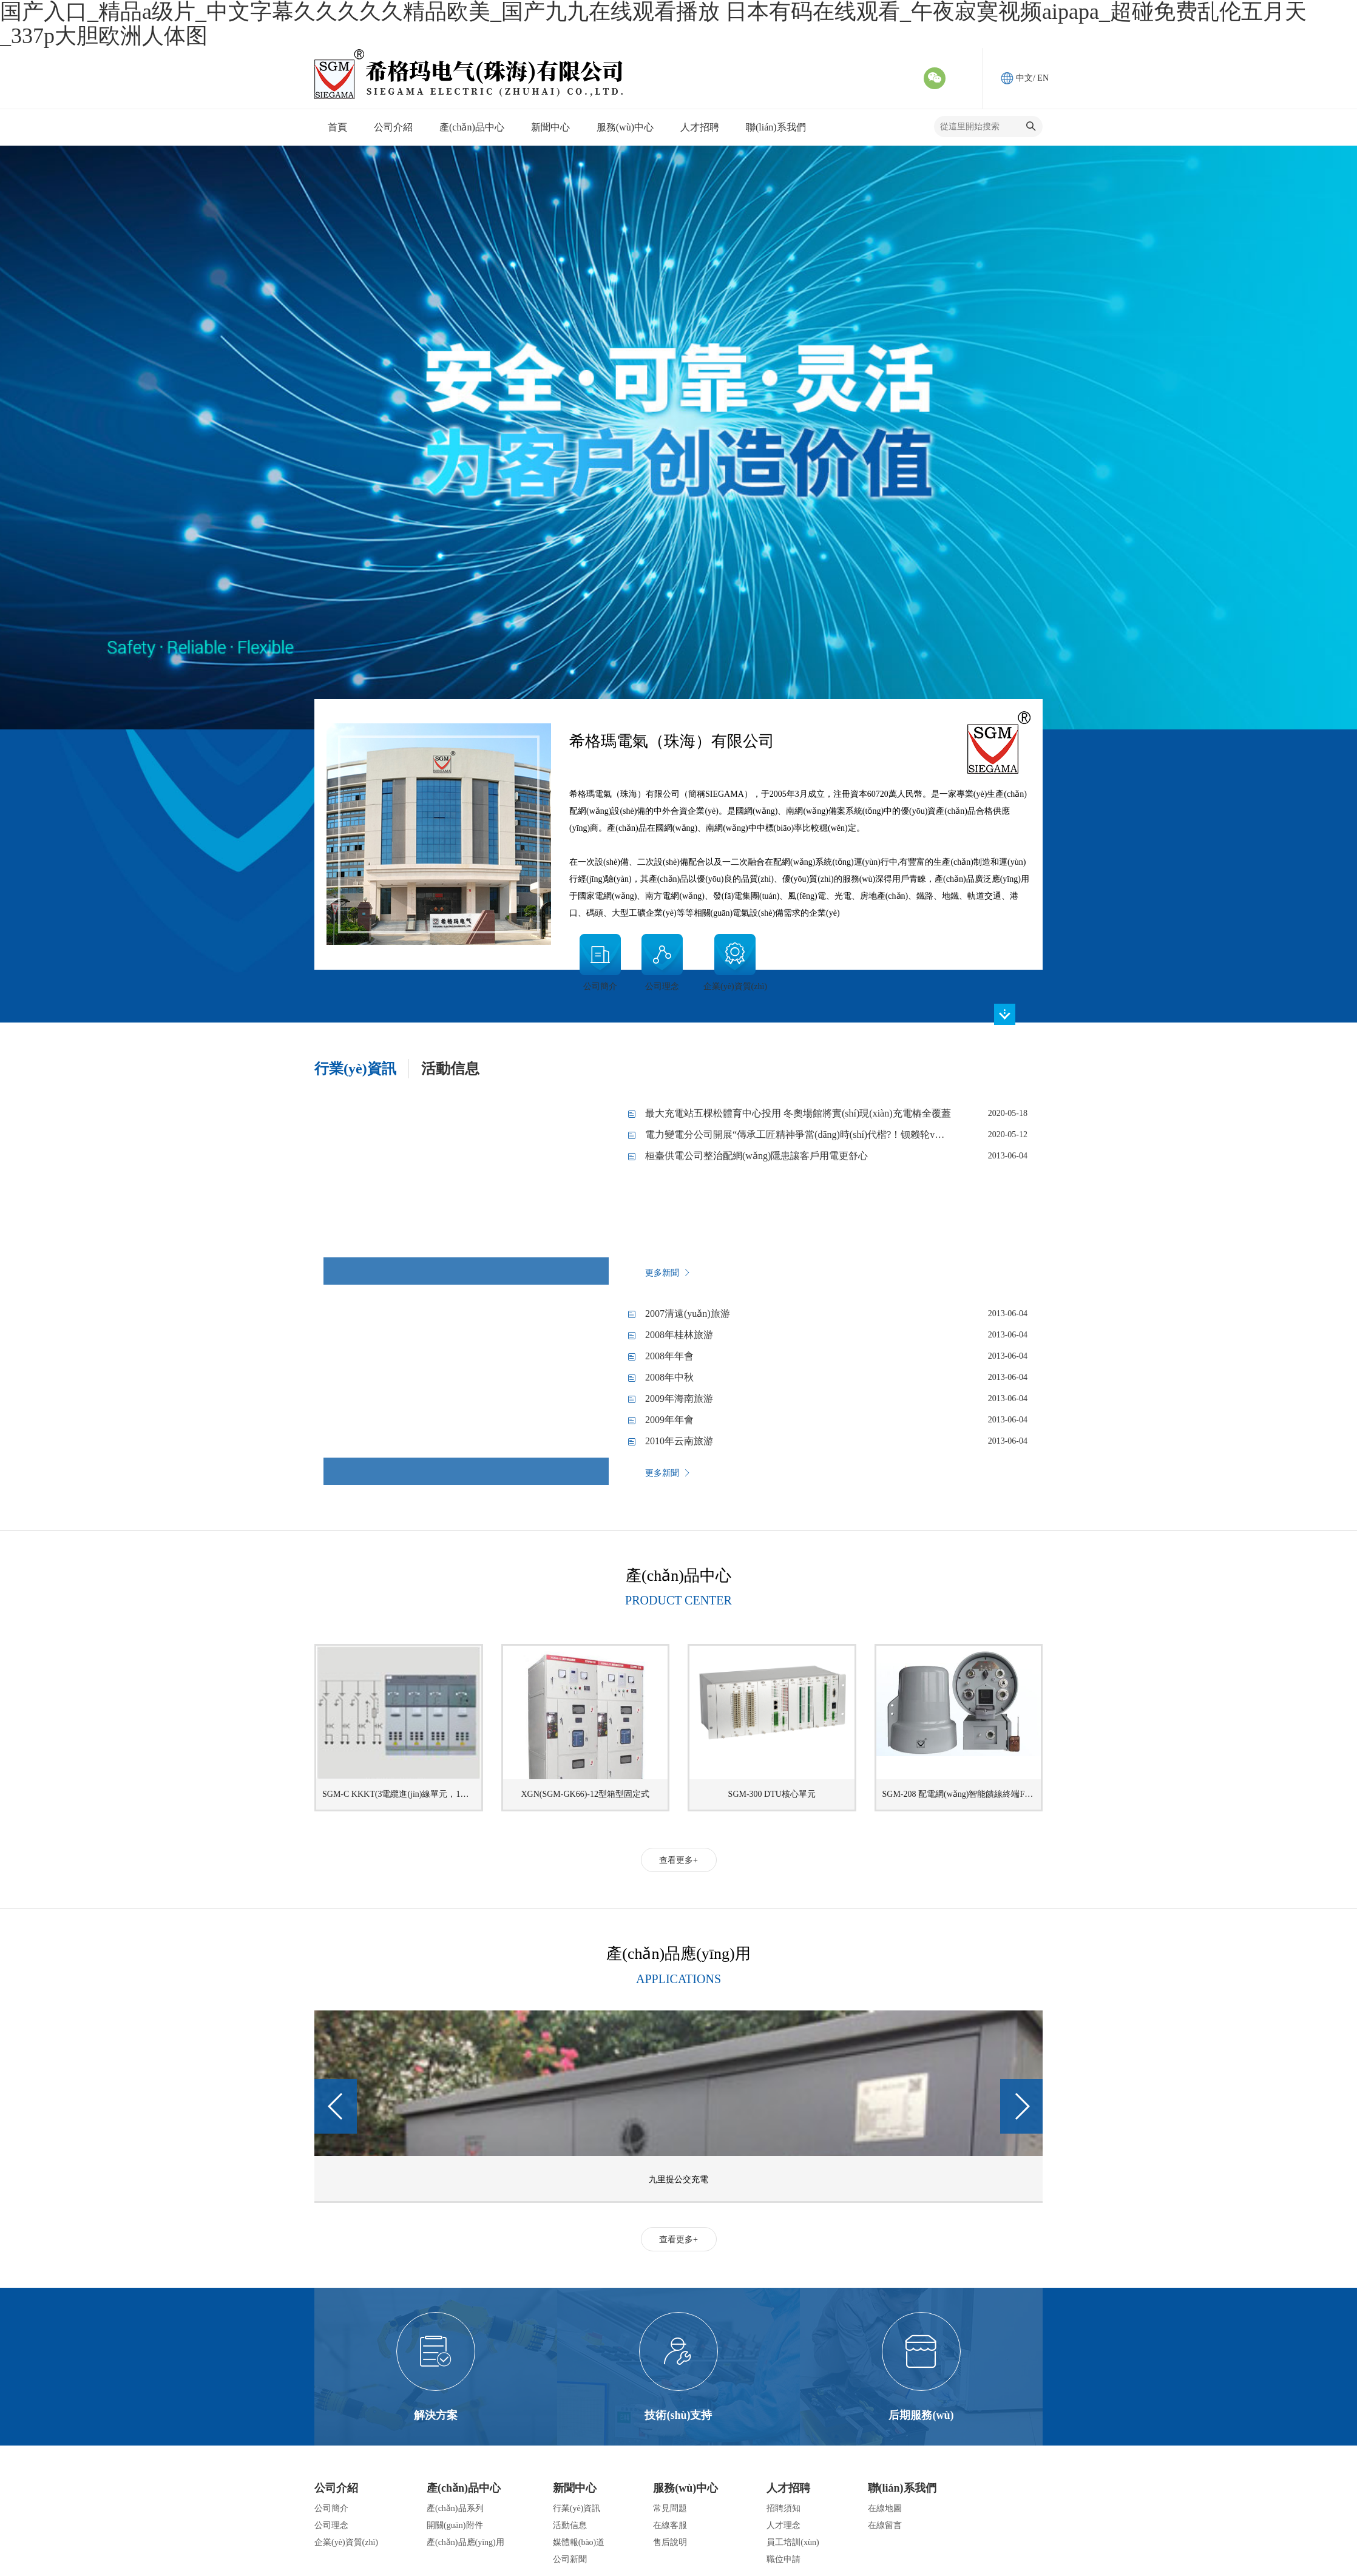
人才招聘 (788, 2488)
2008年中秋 (669, 1377)
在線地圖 (885, 2508)
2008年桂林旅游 (679, 1335)
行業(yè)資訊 (577, 2508)
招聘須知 (783, 2508)
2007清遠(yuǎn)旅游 (687, 1313)
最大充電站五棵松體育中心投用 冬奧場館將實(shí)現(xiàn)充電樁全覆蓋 (798, 1113)
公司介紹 (336, 2488)
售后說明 (670, 2542)
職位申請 (783, 2559)
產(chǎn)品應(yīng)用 (465, 2542)
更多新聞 (668, 1272)
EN (1043, 78)
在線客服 (670, 2525)
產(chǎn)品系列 (455, 2508)
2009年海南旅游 (679, 1398)
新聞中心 (575, 2488)
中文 (1024, 78)
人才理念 (783, 2525)
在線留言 (885, 2525)
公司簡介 (331, 2508)
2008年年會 (669, 1356)
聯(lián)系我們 (902, 2488)
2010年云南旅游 (679, 1441)
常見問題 (670, 2508)
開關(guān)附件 (455, 2525)
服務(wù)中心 (685, 2488)
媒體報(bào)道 (579, 2542)
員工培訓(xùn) (792, 2542)
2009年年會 (669, 1420)
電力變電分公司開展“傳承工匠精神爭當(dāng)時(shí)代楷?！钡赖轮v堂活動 (804, 1134)
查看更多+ (678, 1860)
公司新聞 (570, 2559)
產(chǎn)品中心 (464, 2488)
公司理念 (331, 2525)
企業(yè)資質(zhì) (346, 2542)
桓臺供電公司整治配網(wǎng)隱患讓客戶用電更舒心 (756, 1156)
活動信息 (570, 2525)
